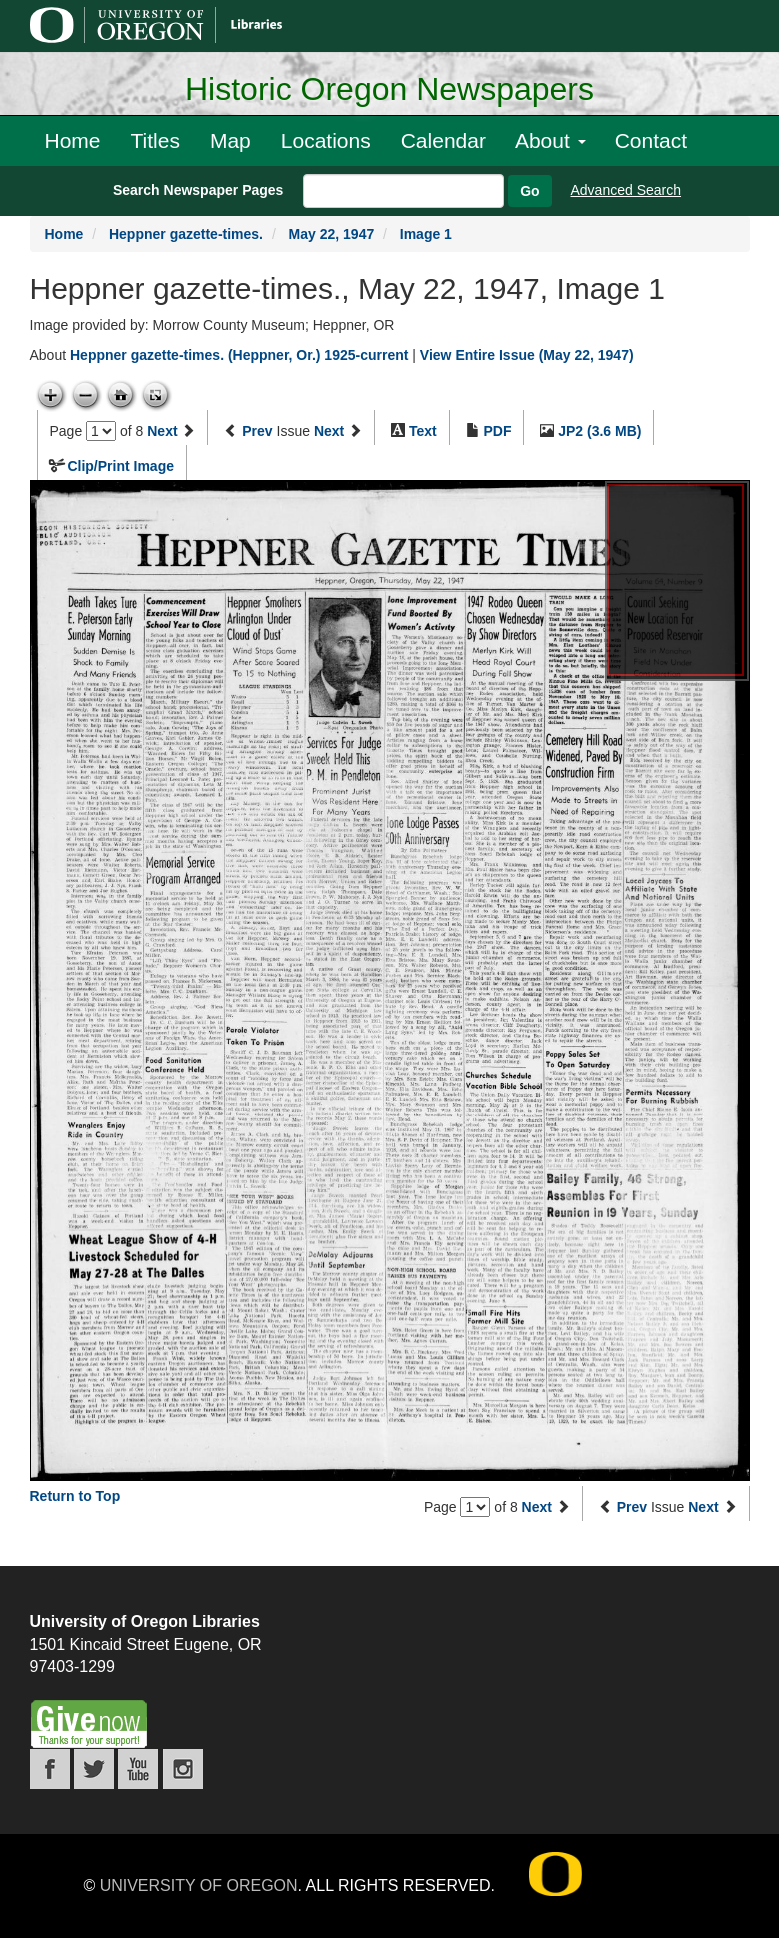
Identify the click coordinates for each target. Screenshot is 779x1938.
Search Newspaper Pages (198, 190)
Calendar (443, 140)
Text (423, 431)
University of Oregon (199, 1885)
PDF (497, 431)
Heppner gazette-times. (186, 234)
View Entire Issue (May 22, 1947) (527, 355)
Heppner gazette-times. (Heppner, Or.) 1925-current (239, 355)
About (550, 140)
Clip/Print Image (120, 466)
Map (230, 140)
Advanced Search (626, 190)
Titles (155, 140)
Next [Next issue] (329, 431)
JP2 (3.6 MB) (599, 431)
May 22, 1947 (332, 234)
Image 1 (426, 234)
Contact (651, 140)
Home (73, 140)
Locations (326, 140)
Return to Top (75, 1496)
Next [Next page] (162, 431)
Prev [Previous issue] (257, 431)
